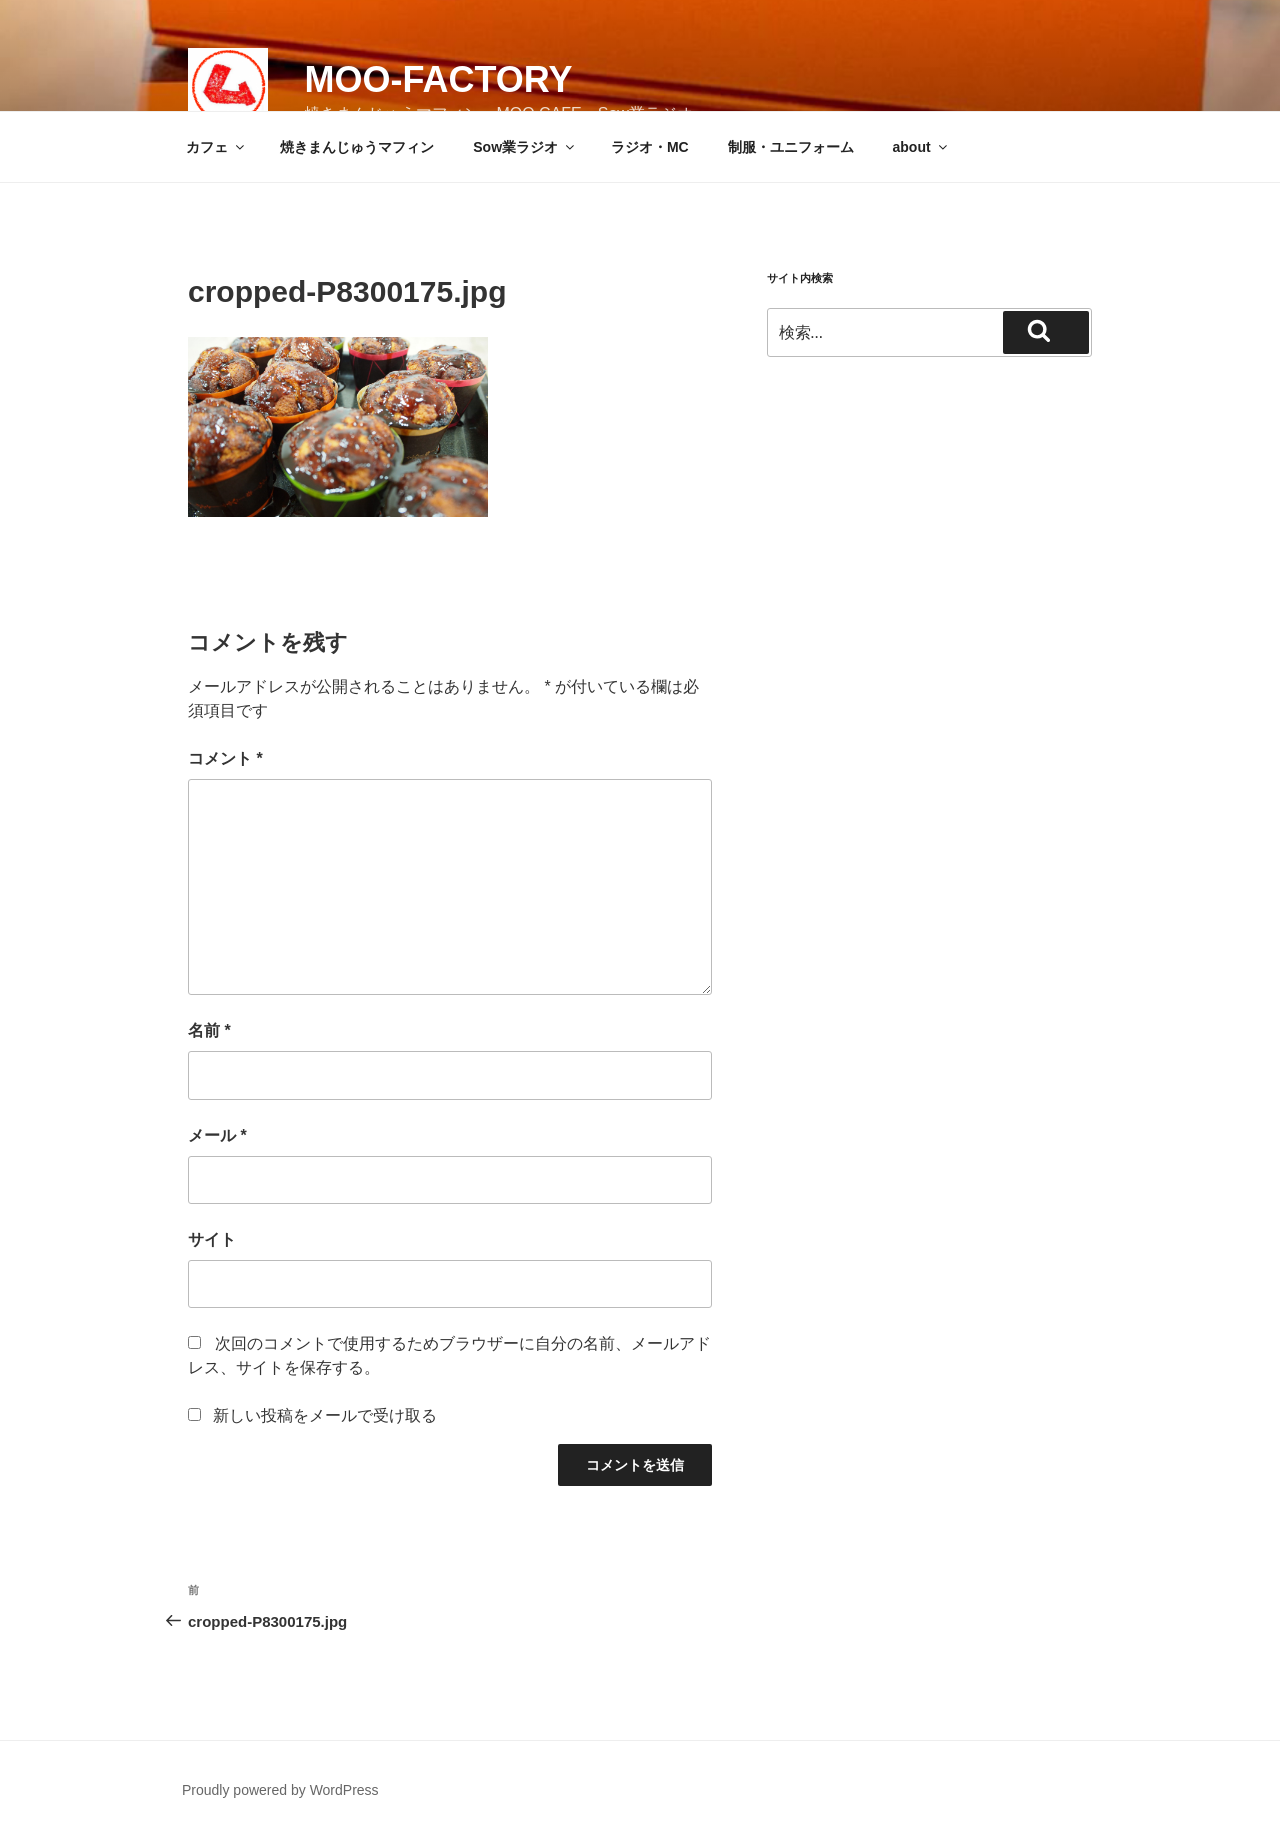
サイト (212, 1239)
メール (217, 1135)
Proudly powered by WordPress (280, 1790)
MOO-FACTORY (438, 79)
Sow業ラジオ (525, 147)
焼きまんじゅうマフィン (357, 147)
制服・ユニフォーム (791, 147)
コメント (225, 758)
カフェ (216, 147)
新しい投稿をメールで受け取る (325, 1415)
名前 (209, 1030)
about (921, 147)
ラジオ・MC (650, 147)
